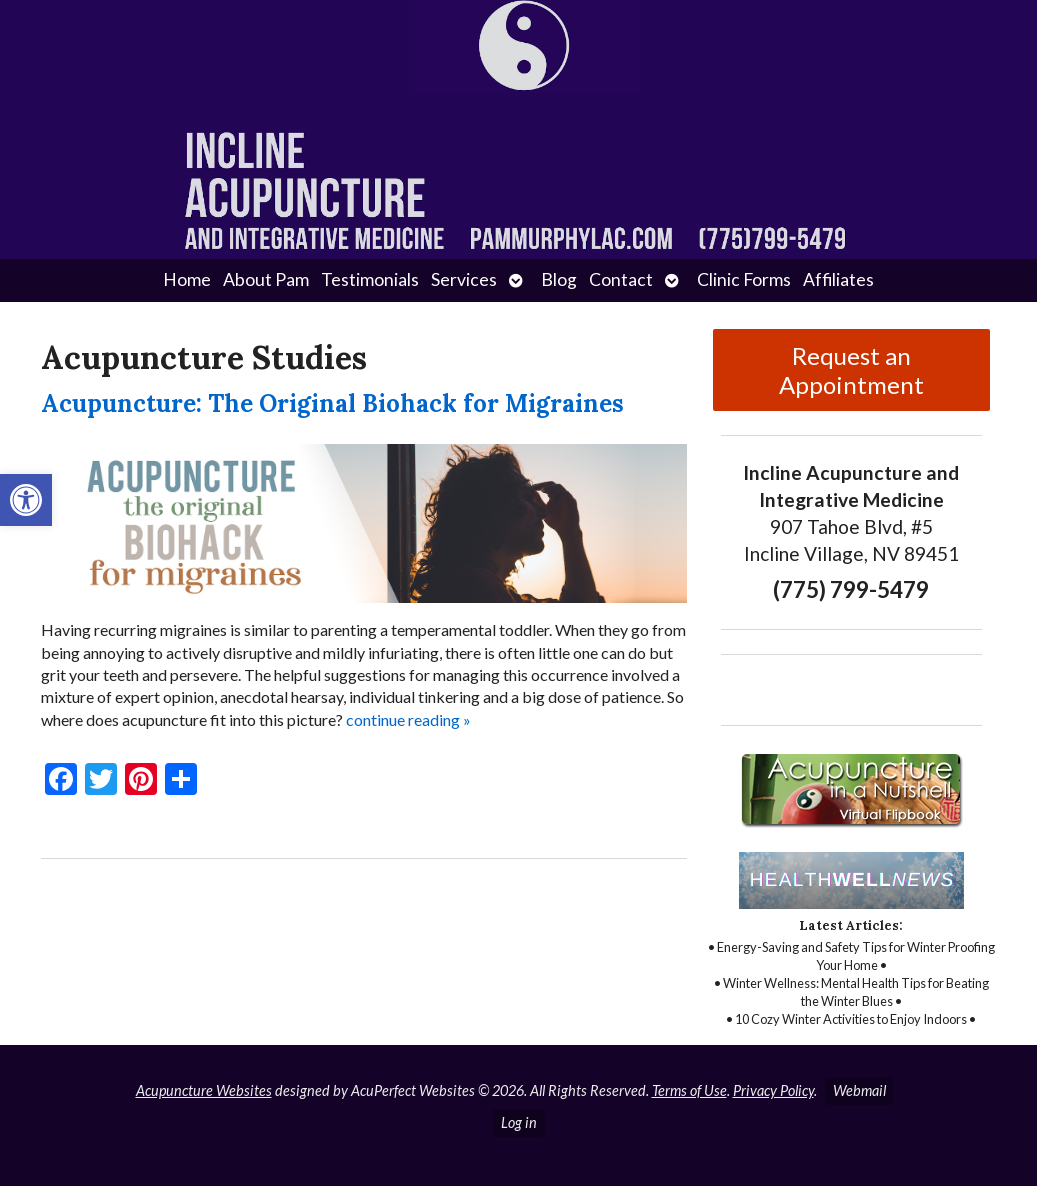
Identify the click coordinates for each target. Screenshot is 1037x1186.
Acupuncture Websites (204, 1090)
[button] (26, 500)
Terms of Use (689, 1090)
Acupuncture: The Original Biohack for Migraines (332, 403)
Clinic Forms (744, 279)
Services (464, 279)
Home (187, 279)
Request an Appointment (851, 370)
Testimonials (370, 279)
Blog (559, 279)
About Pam (266, 279)
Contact (621, 279)
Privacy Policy (773, 1090)
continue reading (408, 719)
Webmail (859, 1090)
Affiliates (838, 279)
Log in (519, 1122)
